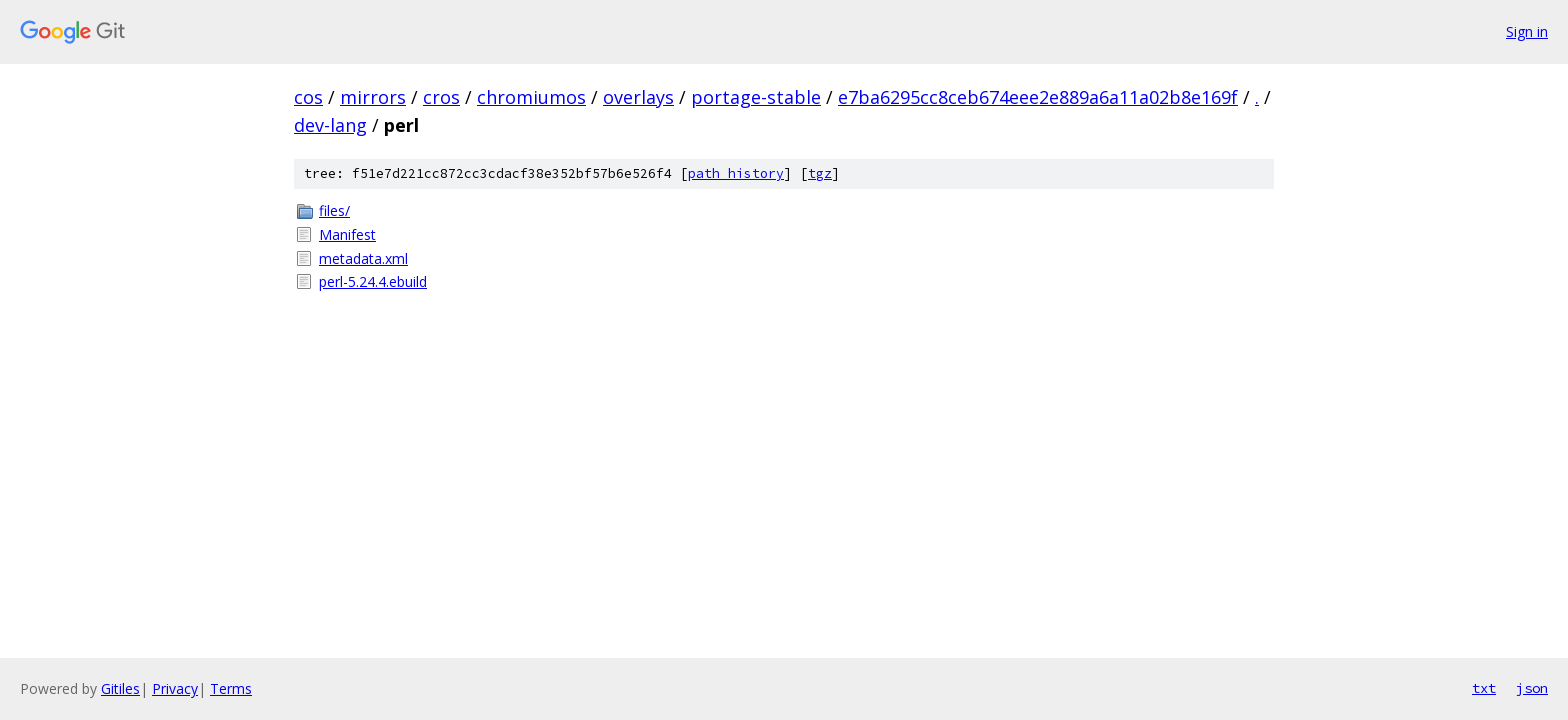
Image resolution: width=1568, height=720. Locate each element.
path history (736, 173)
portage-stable (756, 97)
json (1532, 688)
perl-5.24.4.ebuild (373, 281)
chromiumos (531, 97)
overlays (638, 97)
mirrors (373, 97)
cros (441, 97)
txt (1484, 688)
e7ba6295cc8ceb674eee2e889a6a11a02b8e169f (1038, 97)
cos (308, 97)
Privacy (175, 688)
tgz (820, 173)
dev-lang (330, 125)
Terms (231, 688)
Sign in (1527, 31)
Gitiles (120, 688)
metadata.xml (363, 258)
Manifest (347, 234)
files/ (334, 210)
